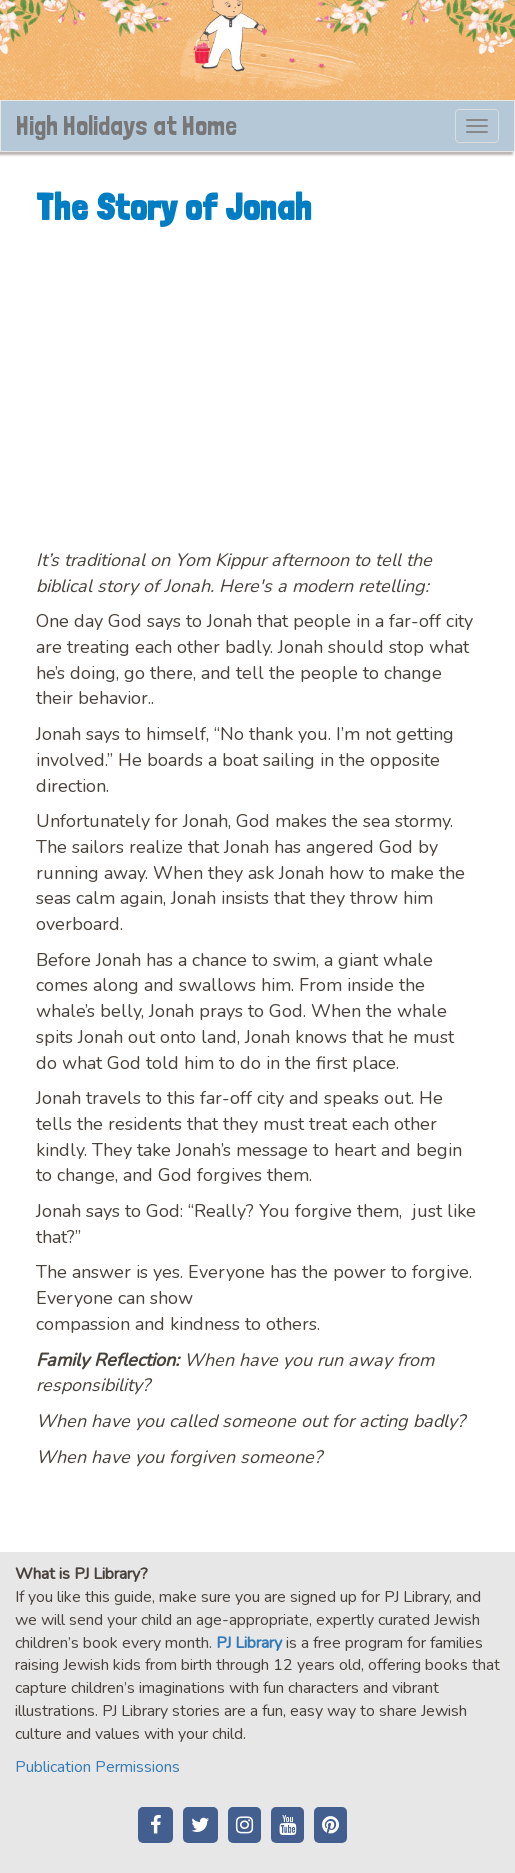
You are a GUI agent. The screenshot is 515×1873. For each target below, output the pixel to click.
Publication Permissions (97, 1767)
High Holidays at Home (126, 125)
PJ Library (249, 1643)
